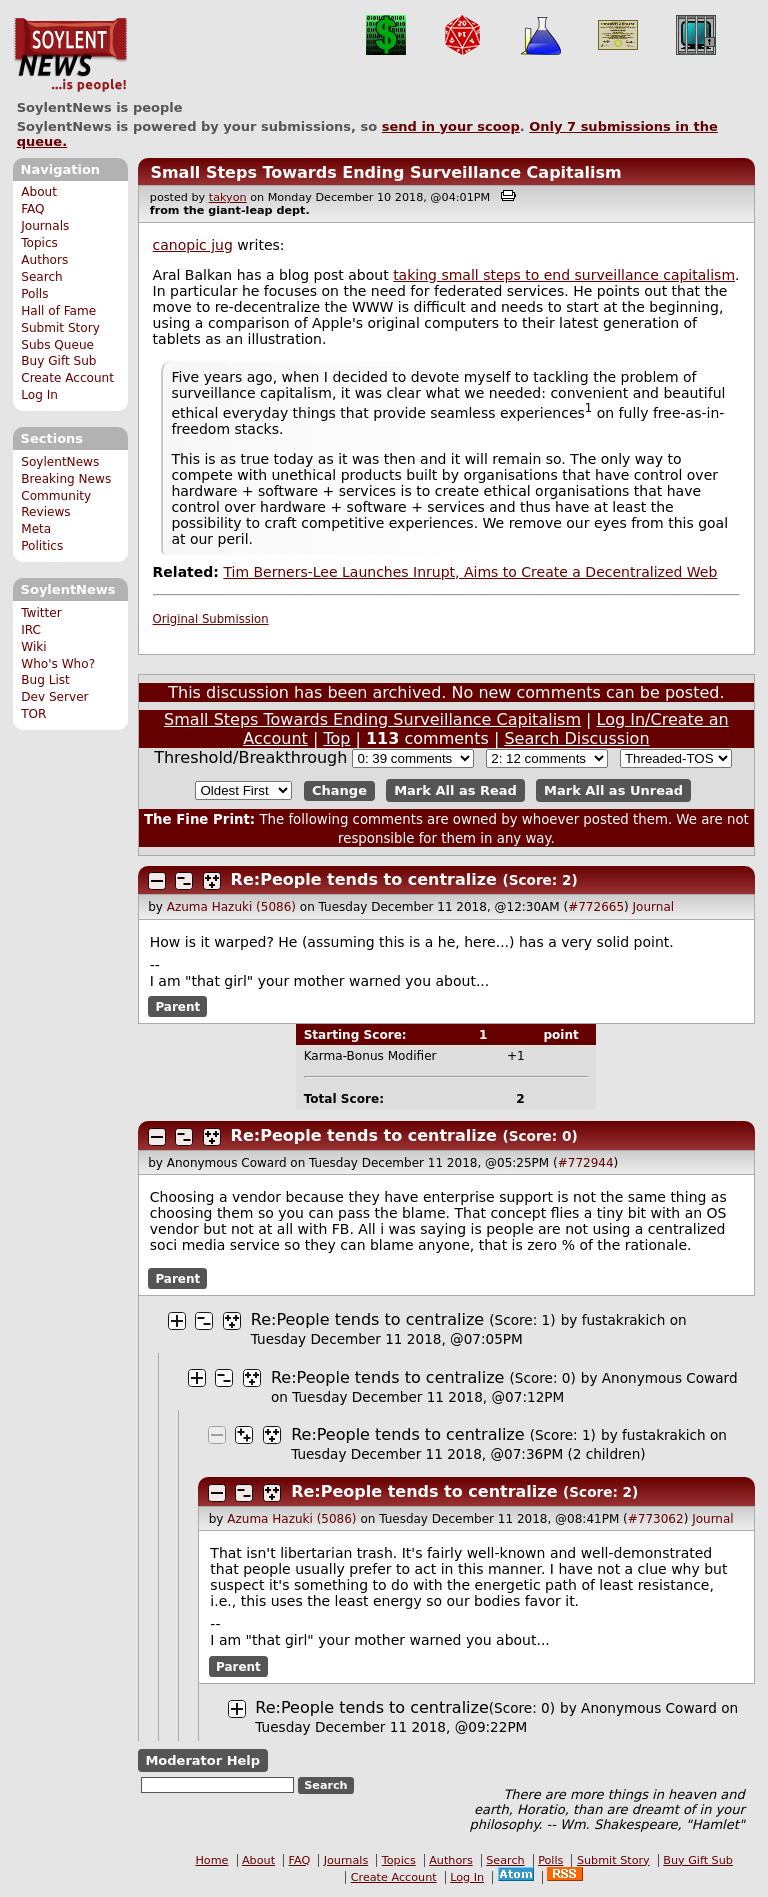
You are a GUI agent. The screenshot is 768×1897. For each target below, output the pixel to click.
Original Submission (211, 619)
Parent (177, 1007)
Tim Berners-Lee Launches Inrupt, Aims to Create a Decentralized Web (470, 572)
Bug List (45, 680)
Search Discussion (576, 738)
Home (211, 1860)
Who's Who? (58, 664)
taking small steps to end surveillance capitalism (564, 275)
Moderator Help (202, 1760)
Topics (39, 243)
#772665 (596, 907)
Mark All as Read (455, 790)
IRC (31, 630)
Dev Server (54, 697)
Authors (44, 260)
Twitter (41, 613)
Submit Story (60, 328)
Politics (42, 546)
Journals (45, 226)
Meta (36, 529)
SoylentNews (70, 55)
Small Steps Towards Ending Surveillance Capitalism (385, 172)
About (39, 192)
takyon (228, 197)
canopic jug (193, 245)
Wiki (33, 647)
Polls (34, 294)
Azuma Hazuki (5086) (231, 907)
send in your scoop (451, 126)
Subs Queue (57, 345)
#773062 (656, 1519)
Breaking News (66, 479)
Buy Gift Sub (58, 361)
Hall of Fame (58, 311)
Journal (654, 907)
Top (336, 738)
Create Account (67, 378)
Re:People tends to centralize (364, 879)
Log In (39, 395)
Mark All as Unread (613, 790)
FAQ (32, 209)
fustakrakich (624, 1320)
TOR (33, 714)
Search (42, 277)
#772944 (586, 1163)
